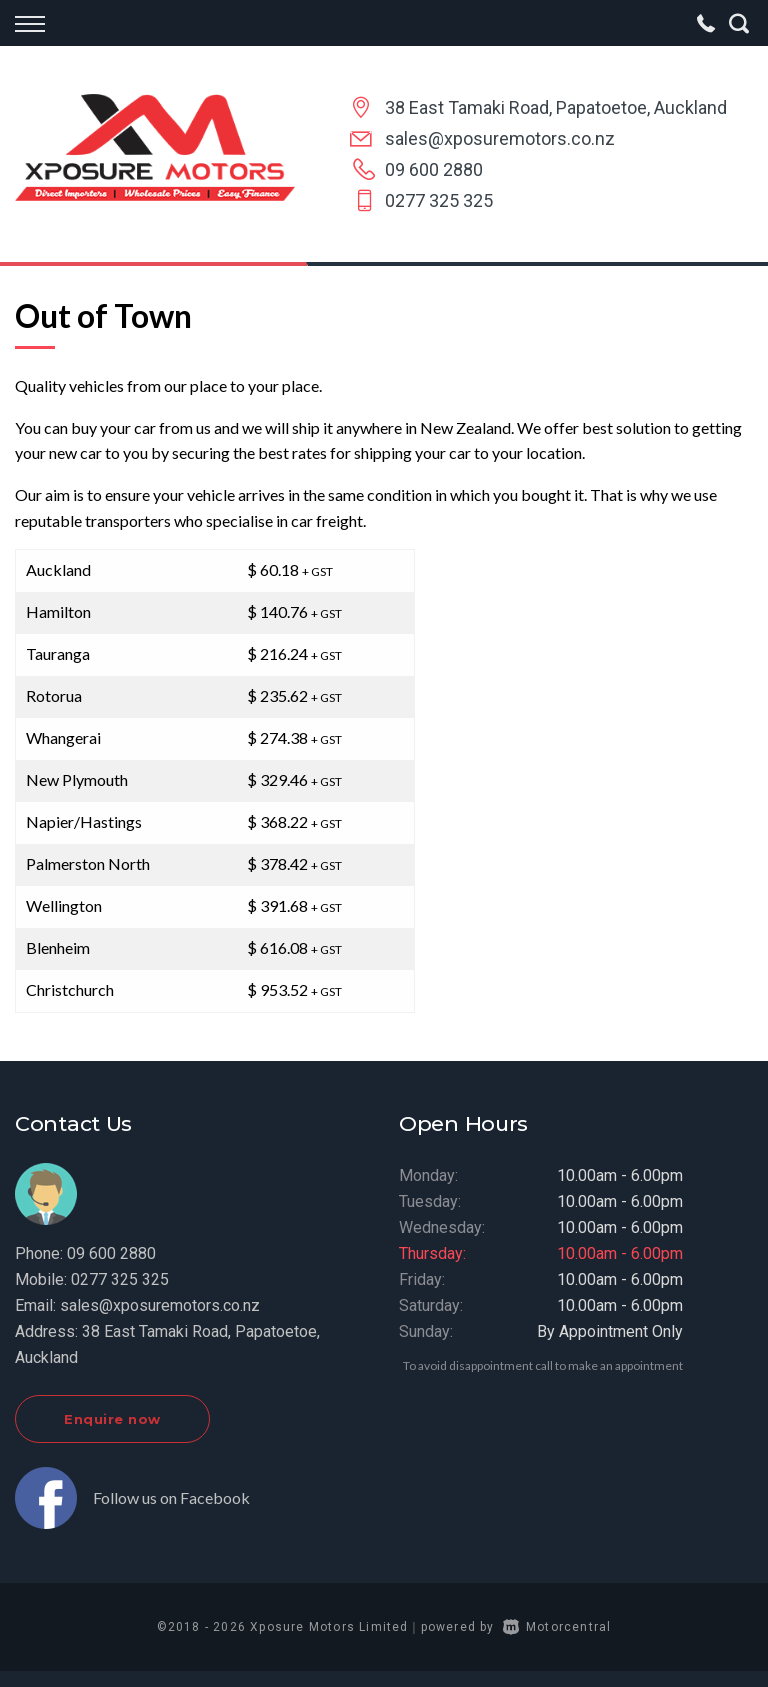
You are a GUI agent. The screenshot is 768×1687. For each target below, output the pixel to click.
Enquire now (112, 1419)
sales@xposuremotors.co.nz (500, 138)
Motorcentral (557, 1627)
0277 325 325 (439, 200)
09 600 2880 (434, 169)
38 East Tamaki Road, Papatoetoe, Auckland (556, 107)
